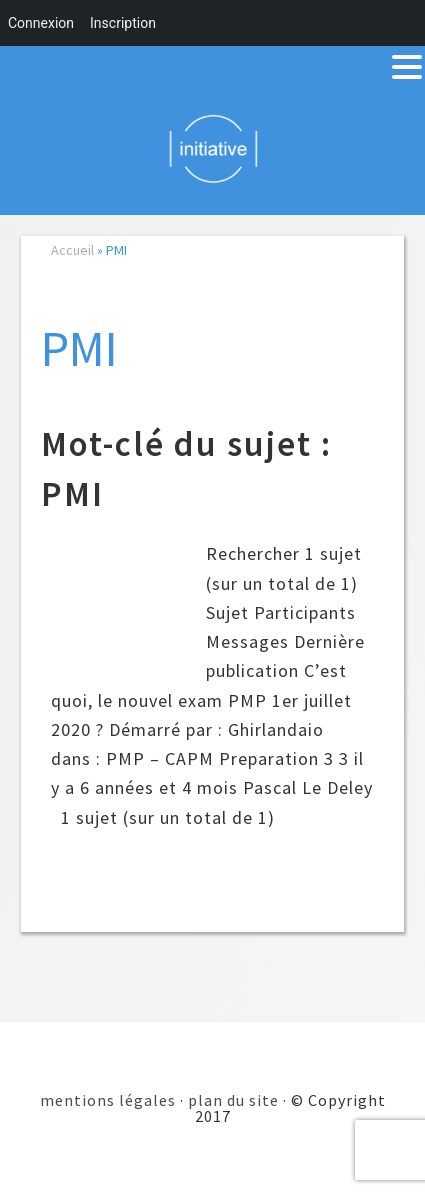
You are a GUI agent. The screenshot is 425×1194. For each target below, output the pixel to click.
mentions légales (108, 1100)
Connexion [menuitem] (41, 23)
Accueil (72, 250)
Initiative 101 (212, 148)
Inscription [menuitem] (123, 23)
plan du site (233, 1100)
